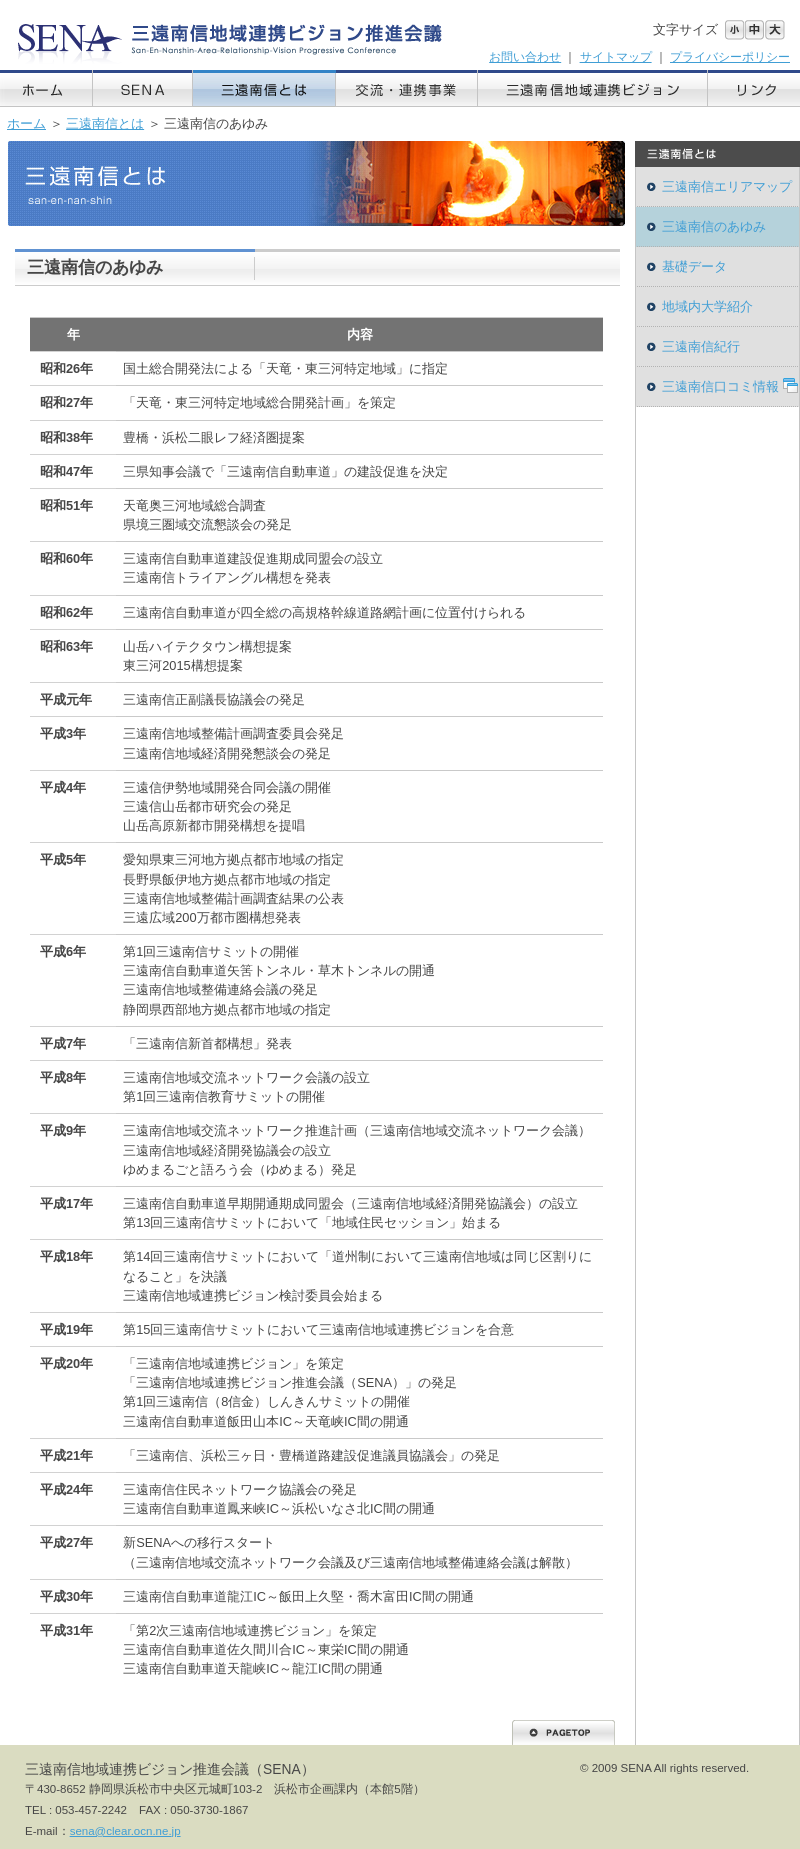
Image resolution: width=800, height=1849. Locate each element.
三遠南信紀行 (701, 346)
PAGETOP (563, 1732)
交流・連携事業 (407, 88)
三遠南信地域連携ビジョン (593, 88)
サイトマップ (616, 57)
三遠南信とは (264, 88)
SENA (143, 88)
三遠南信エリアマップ (727, 186)
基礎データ (694, 266)
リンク (754, 88)
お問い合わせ (525, 57)
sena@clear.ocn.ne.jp (125, 1831)
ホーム (46, 88)
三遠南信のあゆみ (714, 226)
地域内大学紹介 (707, 306)
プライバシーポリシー (730, 57)
